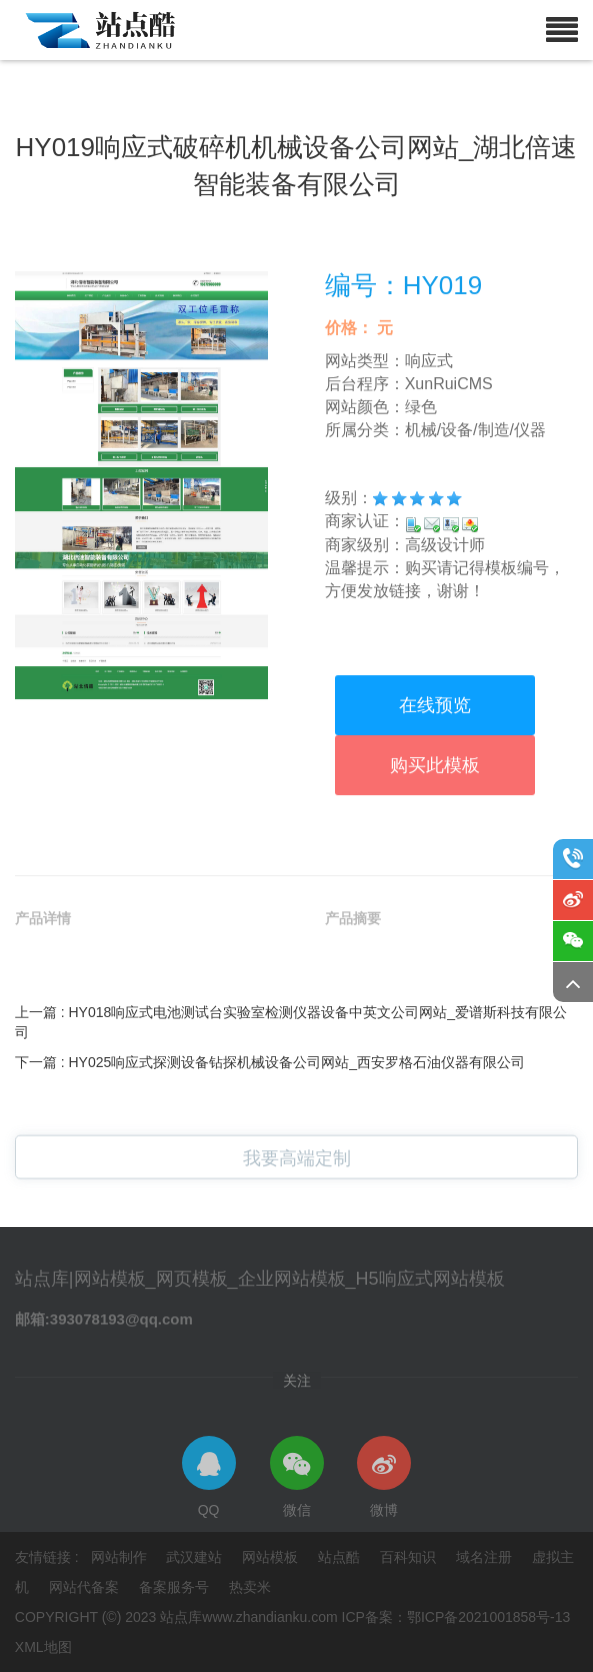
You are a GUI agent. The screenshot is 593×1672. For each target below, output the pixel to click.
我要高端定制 (297, 1172)
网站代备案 (86, 1587)
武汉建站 (196, 1557)
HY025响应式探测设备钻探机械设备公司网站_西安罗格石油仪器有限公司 (297, 1132)
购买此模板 (435, 886)
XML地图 (43, 1647)
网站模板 (272, 1557)
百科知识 (410, 1557)
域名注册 (486, 1557)
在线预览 (435, 826)
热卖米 (250, 1587)
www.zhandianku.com (269, 1617)
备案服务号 (176, 1587)
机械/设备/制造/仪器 (475, 549)
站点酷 (341, 1557)
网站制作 (121, 1557)
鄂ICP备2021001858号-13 (488, 1617)
